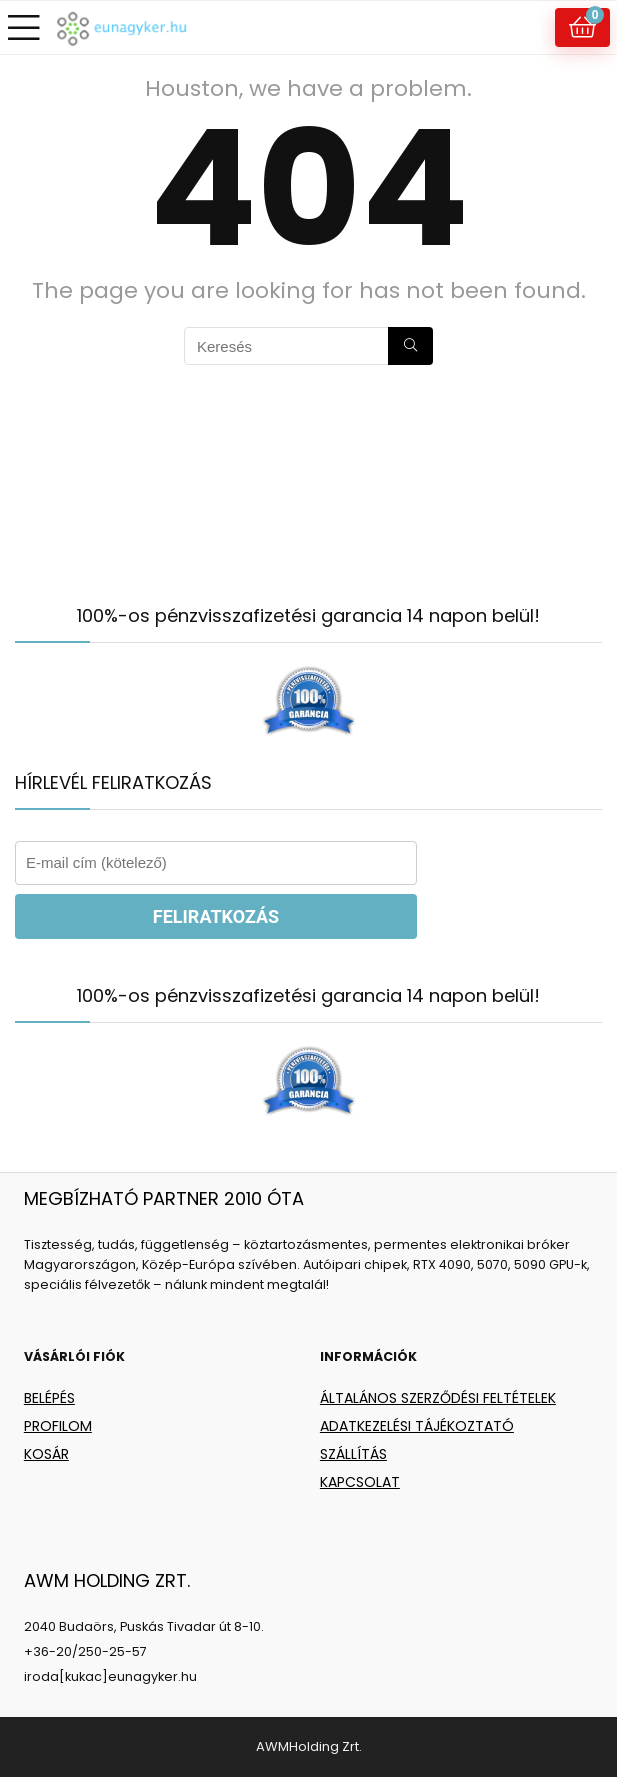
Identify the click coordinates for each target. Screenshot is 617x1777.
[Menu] (24, 27)
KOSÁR (46, 1454)
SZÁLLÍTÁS (353, 1454)
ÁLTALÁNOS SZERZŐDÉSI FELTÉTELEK (438, 1398)
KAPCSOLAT (360, 1482)
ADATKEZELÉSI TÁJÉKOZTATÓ (417, 1426)
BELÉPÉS (49, 1398)
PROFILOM (58, 1426)
